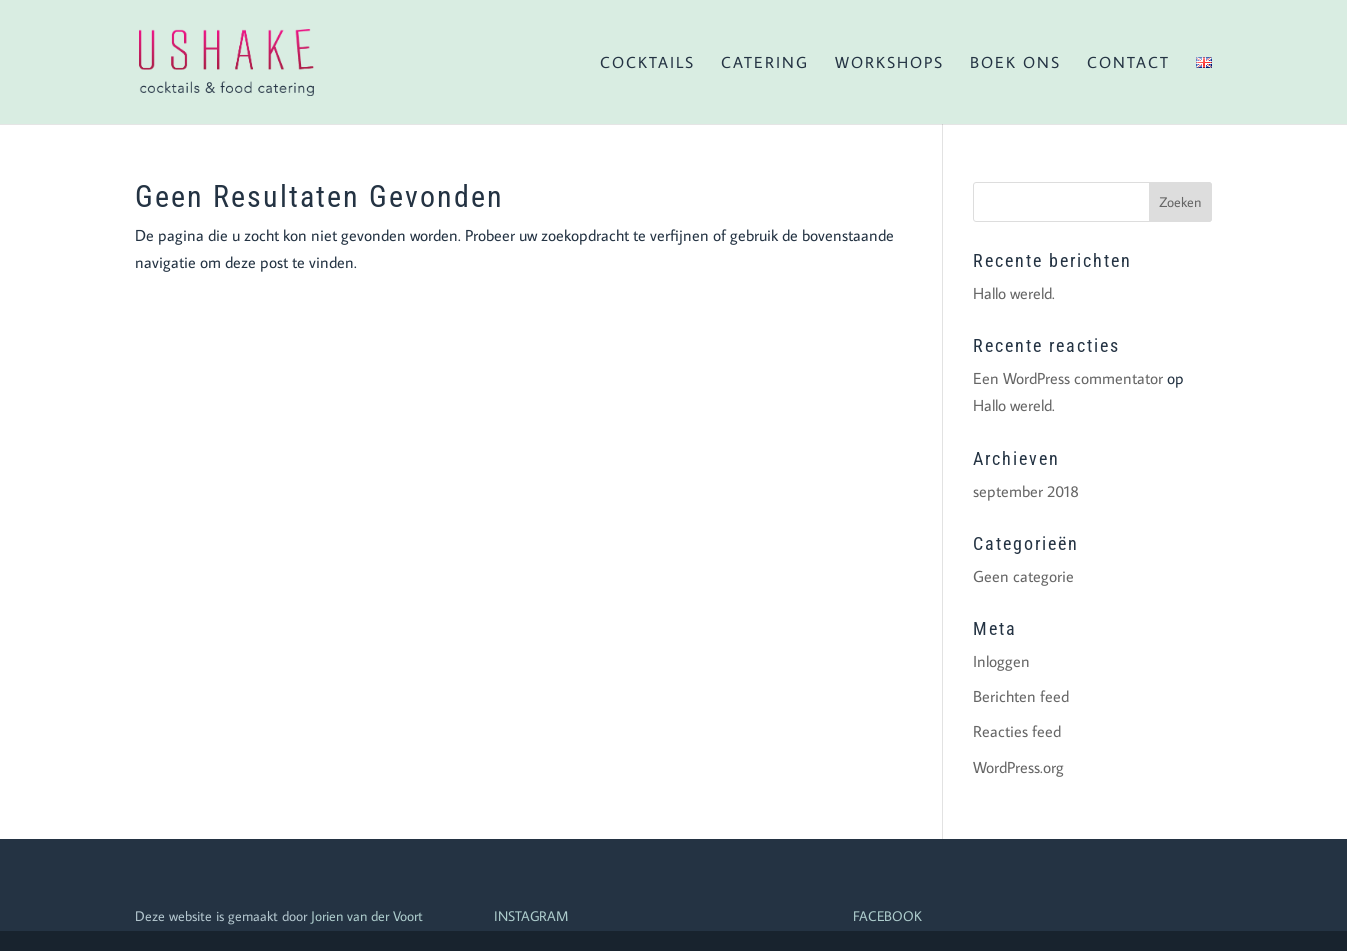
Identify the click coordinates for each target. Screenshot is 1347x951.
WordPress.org (1018, 767)
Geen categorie (1023, 576)
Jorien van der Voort (367, 916)
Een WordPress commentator (1068, 378)
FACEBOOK (887, 916)
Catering (765, 63)
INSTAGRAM (531, 916)
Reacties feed (1017, 731)
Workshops (889, 63)
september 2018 (1026, 491)
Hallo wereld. (1014, 293)
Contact (1128, 63)
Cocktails (647, 63)
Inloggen (1001, 661)
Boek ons (1015, 63)
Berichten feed (1021, 696)
